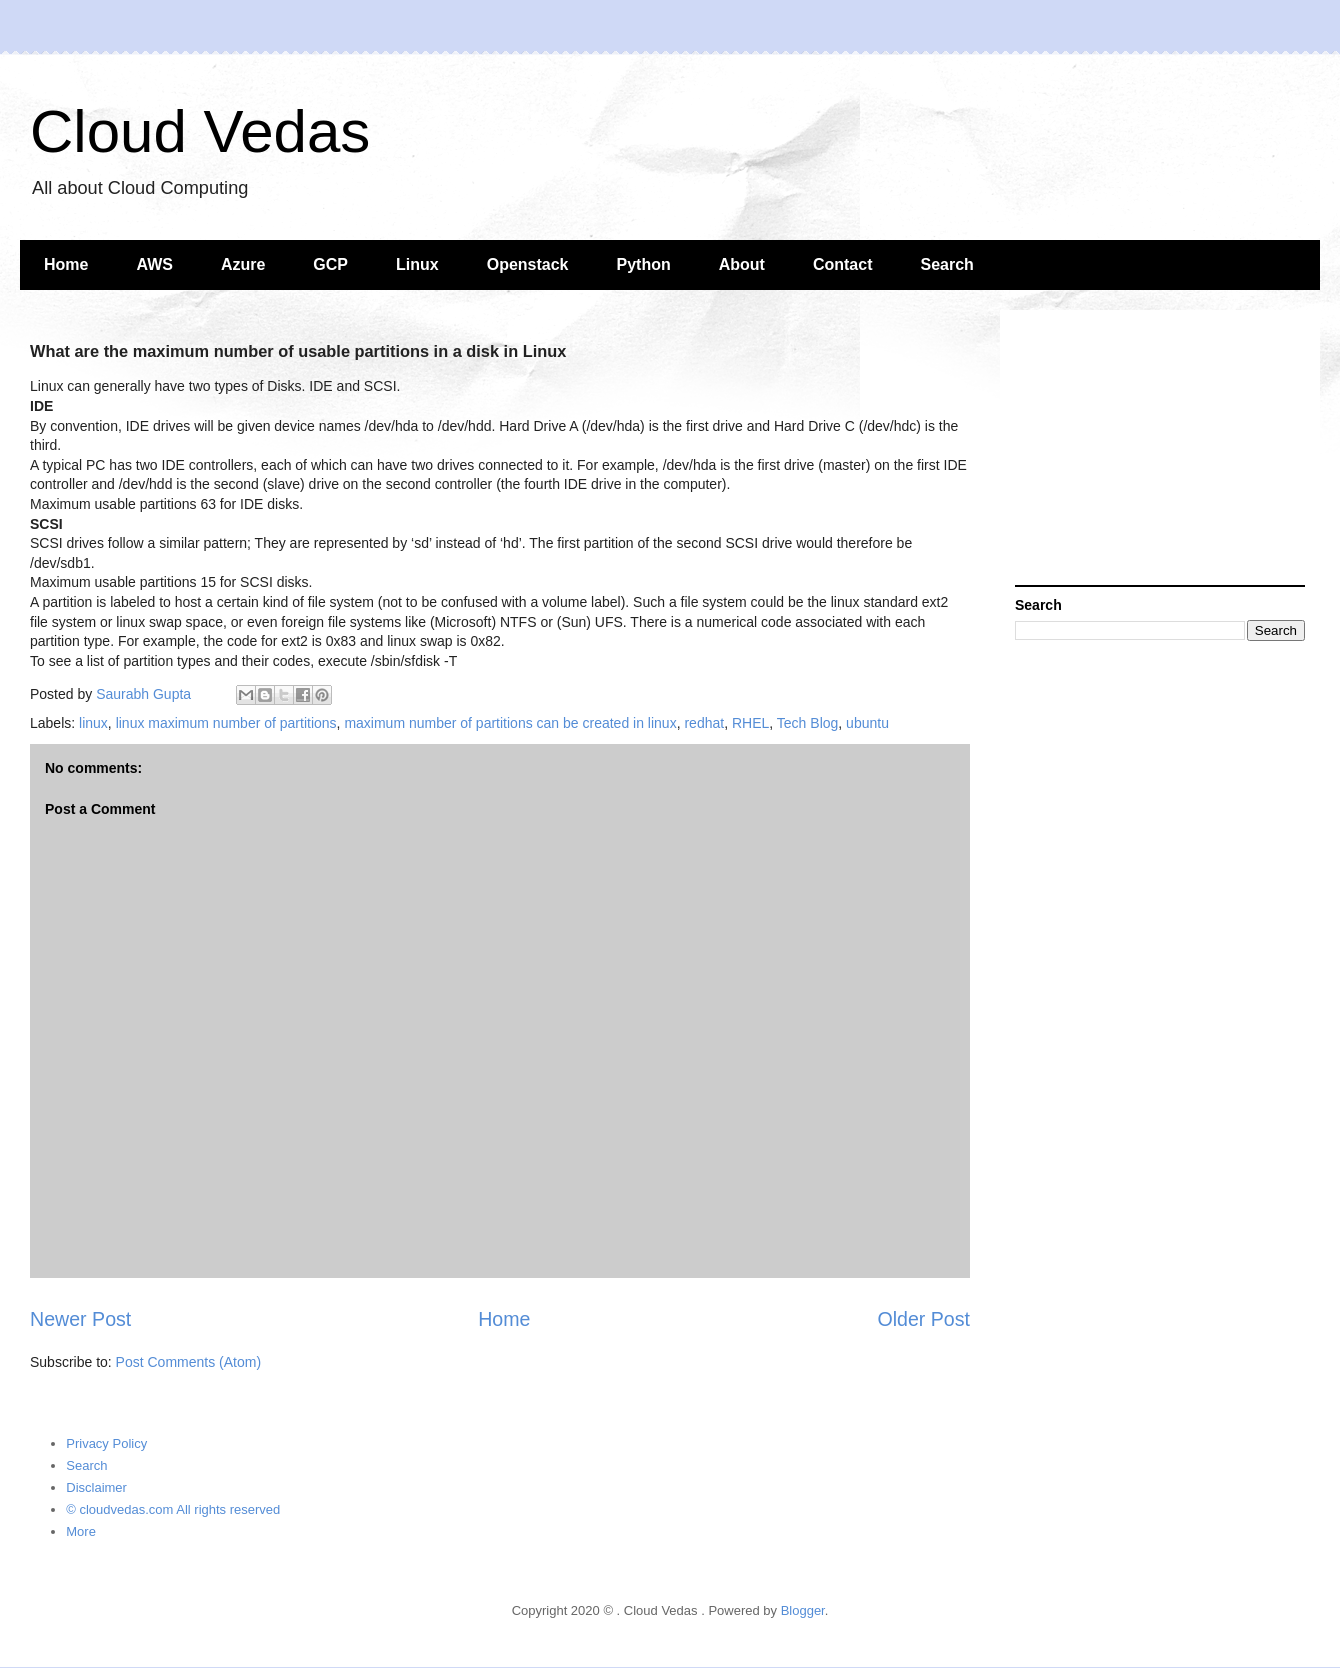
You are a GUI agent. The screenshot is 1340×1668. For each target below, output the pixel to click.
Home (66, 264)
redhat (704, 723)
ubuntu (867, 723)
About (742, 264)
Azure (243, 264)
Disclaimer (96, 1487)
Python (644, 264)
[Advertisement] (1160, 450)
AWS (154, 264)
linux (93, 723)
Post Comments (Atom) (188, 1362)
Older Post (923, 1319)
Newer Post (80, 1319)
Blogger (803, 1610)
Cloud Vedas (200, 131)
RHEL (750, 723)
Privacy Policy (106, 1443)
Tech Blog (807, 723)
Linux (417, 264)
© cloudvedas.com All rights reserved (173, 1509)
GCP (330, 264)
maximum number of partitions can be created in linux (510, 723)
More (81, 1531)
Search (947, 264)
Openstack (528, 264)
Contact (843, 264)
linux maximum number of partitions (226, 723)
